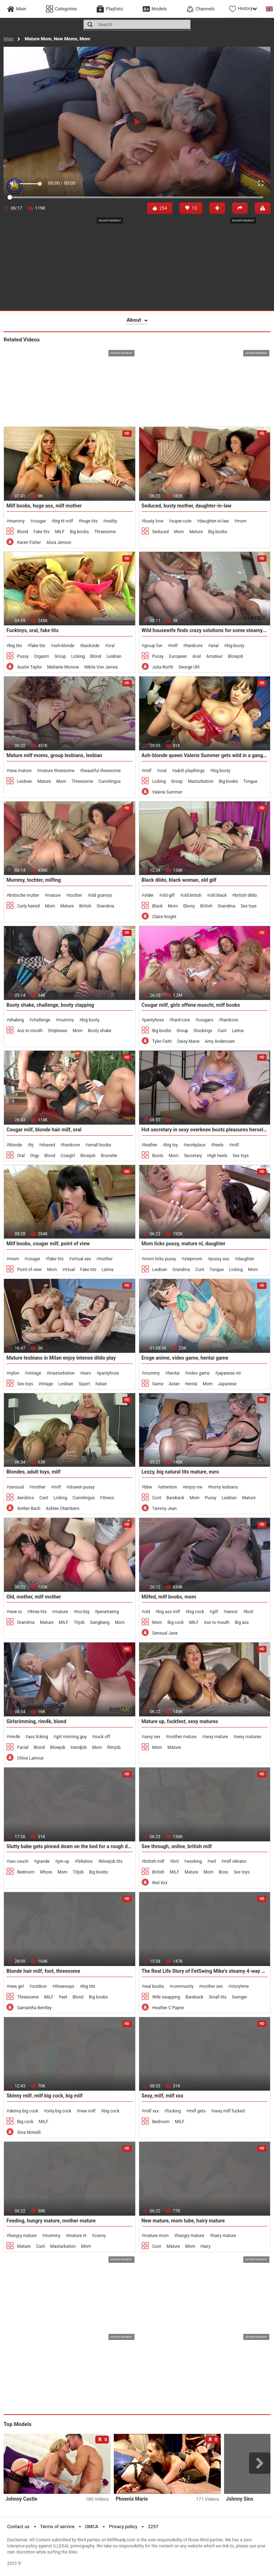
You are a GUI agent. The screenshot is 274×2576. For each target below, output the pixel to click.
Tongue (250, 781)
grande (43, 1861)
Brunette (109, 1155)
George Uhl (188, 667)
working (194, 1861)
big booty (235, 645)
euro (87, 1373)
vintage (34, 1373)
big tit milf (63, 521)
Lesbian (113, 656)
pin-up (63, 1861)
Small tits (218, 1997)
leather (150, 1144)
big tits (15, 645)
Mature (196, 531)
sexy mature (216, 1736)
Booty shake (99, 1030)
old (147, 1611)
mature (54, 895)
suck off (102, 1736)
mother (105, 1258)
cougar (39, 521)
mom (242, 521)
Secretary (193, 1155)
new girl (16, 1986)
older (149, 895)
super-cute (181, 521)
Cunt (222, 1030)
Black (157, 906)
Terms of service (57, 2526)
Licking (78, 656)
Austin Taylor (29, 667)
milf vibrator (235, 1861)
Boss (223, 1872)
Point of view (29, 1269)
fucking (174, 2111)
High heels (217, 1155)
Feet (63, 1997)
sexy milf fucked (229, 2111)
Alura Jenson (58, 542)
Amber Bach (28, 1508)
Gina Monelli (29, 2132)
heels (218, 1144)
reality (111, 521)
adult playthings (189, 770)
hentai (173, 1373)
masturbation (62, 1373)
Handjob (79, 1747)
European (178, 656)
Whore (46, 1872)
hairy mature (224, 2235)
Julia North (162, 667)
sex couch (18, 1861)
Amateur (214, 656)
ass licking (38, 1736)
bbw (148, 1487)
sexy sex (152, 1736)
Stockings (202, 1030)
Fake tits (42, 531)
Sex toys (248, 906)
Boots (157, 1155)
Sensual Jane (165, 1633)
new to (15, 1611)
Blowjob (235, 656)
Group (60, 656)
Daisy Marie (188, 1041)
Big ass (242, 1622)
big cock (196, 1611)
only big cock (58, 2111)
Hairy (205, 2246)
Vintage (46, 1383)
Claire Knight (164, 916)
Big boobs (79, 531)
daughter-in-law (214, 521)
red (213, 1861)
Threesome (105, 531)
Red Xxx (160, 1882)
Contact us (18, 2526)
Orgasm (41, 656)
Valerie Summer (167, 792)
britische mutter (24, 895)
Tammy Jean (164, 1508)
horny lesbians (224, 1487)
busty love (153, 521)
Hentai (191, 1383)
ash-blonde (63, 645)
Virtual (68, 1269)
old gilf (168, 895)
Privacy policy (123, 2526)
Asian (174, 1383)
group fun (153, 645)
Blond (22, 531)
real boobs (154, 1986)
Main (9, 38)
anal (214, 645)
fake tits (37, 645)
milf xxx (151, 2111)
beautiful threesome (101, 770)
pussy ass (219, 1258)
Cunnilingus (109, 781)
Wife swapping (166, 1997)
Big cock (175, 1622)
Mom (179, 531)
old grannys (101, 895)
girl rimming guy (71, 1736)
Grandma (105, 906)
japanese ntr (229, 1373)
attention (168, 1487)
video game (199, 1373)
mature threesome (57, 770)
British (85, 906)
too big (82, 1611)
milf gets (197, 2111)
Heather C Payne (168, 2007)
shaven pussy (82, 1487)
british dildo (246, 895)
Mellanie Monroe (63, 667)
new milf (87, 2111)
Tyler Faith (162, 1041)
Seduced (160, 531)
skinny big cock (23, 2111)
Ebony (189, 906)
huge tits (89, 521)
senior (232, 1611)
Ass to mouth (29, 1030)
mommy (52, 2235)
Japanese (227, 1383)
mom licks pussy (160, 1258)
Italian (101, 1383)
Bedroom (26, 1872)
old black (218, 895)
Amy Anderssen (220, 1041)
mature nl (77, 2235)
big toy (171, 1144)
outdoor (39, 1986)
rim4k (14, 1736)
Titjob (79, 1622)
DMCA (91, 2526)
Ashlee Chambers (62, 1508)
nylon (14, 1373)
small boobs (99, 1144)
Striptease (57, 1030)
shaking (16, 1019)
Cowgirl (68, 1155)
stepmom (193, 1258)
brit (175, 1861)
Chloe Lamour (30, 1758)
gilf (215, 1611)
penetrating (108, 1611)
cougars (205, 1019)
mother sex (212, 1986)
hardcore (194, 645)
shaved (48, 1144)
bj (32, 1144)
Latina (238, 1030)
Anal (196, 656)
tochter (75, 895)
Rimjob (114, 1747)
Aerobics (25, 1497)
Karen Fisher (29, 542)
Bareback (175, 1497)
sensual (16, 1487)
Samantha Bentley (34, 2007)
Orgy (34, 1155)
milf (174, 645)
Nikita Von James (101, 667)
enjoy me (193, 1487)
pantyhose (154, 1019)
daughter (245, 1258)
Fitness (107, 1497)
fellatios (85, 1861)
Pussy (23, 656)
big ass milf (169, 1611)
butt (249, 1611)
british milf (154, 1861)
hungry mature (22, 2235)
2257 (153, 2526)
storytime (240, 1986)
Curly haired (28, 906)
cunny (100, 2235)
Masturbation (200, 781)
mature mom (156, 2235)
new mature (20, 770)
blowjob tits (112, 1861)
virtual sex (81, 1258)
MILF (60, 531)
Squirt (84, 1383)
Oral (21, 1155)
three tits (38, 1611)
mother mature (182, 1736)
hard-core (181, 1019)
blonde (15, 1144)
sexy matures (248, 1736)
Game (158, 1383)
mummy (17, 521)
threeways (65, 1986)
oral (111, 645)
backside (91, 645)
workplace (196, 1144)
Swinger (239, 1997)
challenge (41, 1019)
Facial (23, 1747)
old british (192, 895)
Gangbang (100, 1622)
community (182, 1986)
